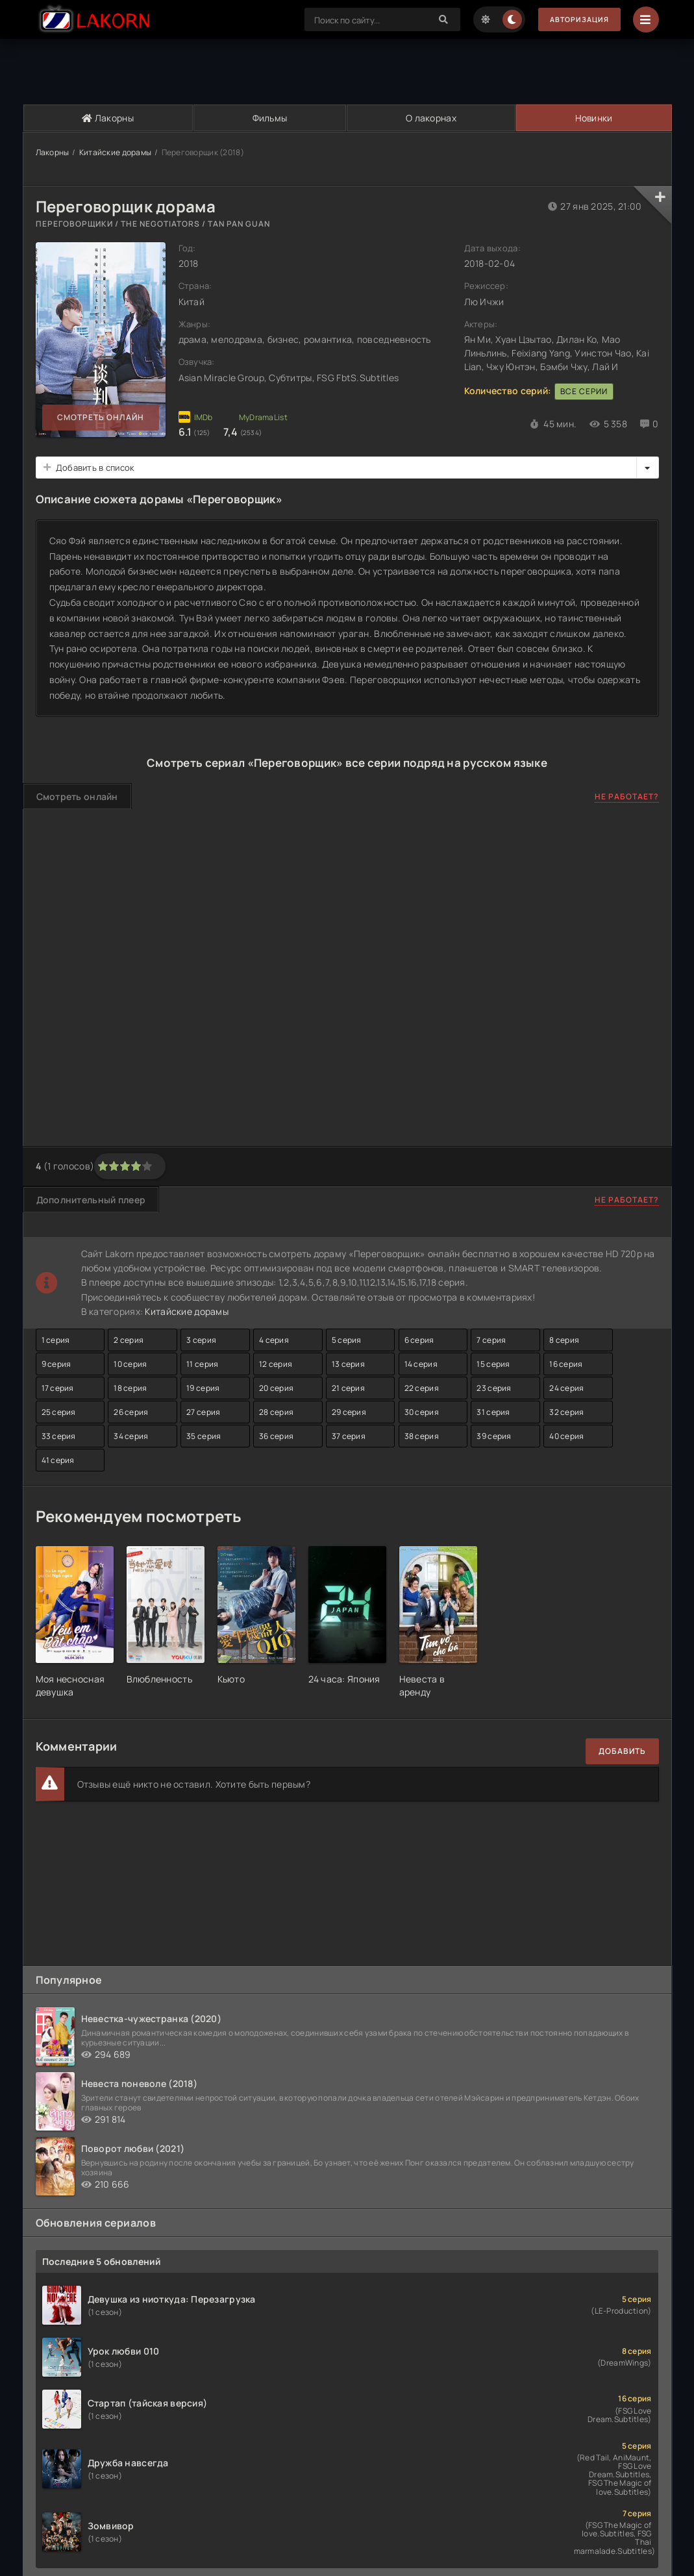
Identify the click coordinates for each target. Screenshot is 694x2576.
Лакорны (108, 118)
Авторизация (574, 19)
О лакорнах (430, 118)
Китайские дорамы (115, 152)
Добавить (622, 1751)
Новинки (593, 118)
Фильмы (269, 118)
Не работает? (627, 796)
